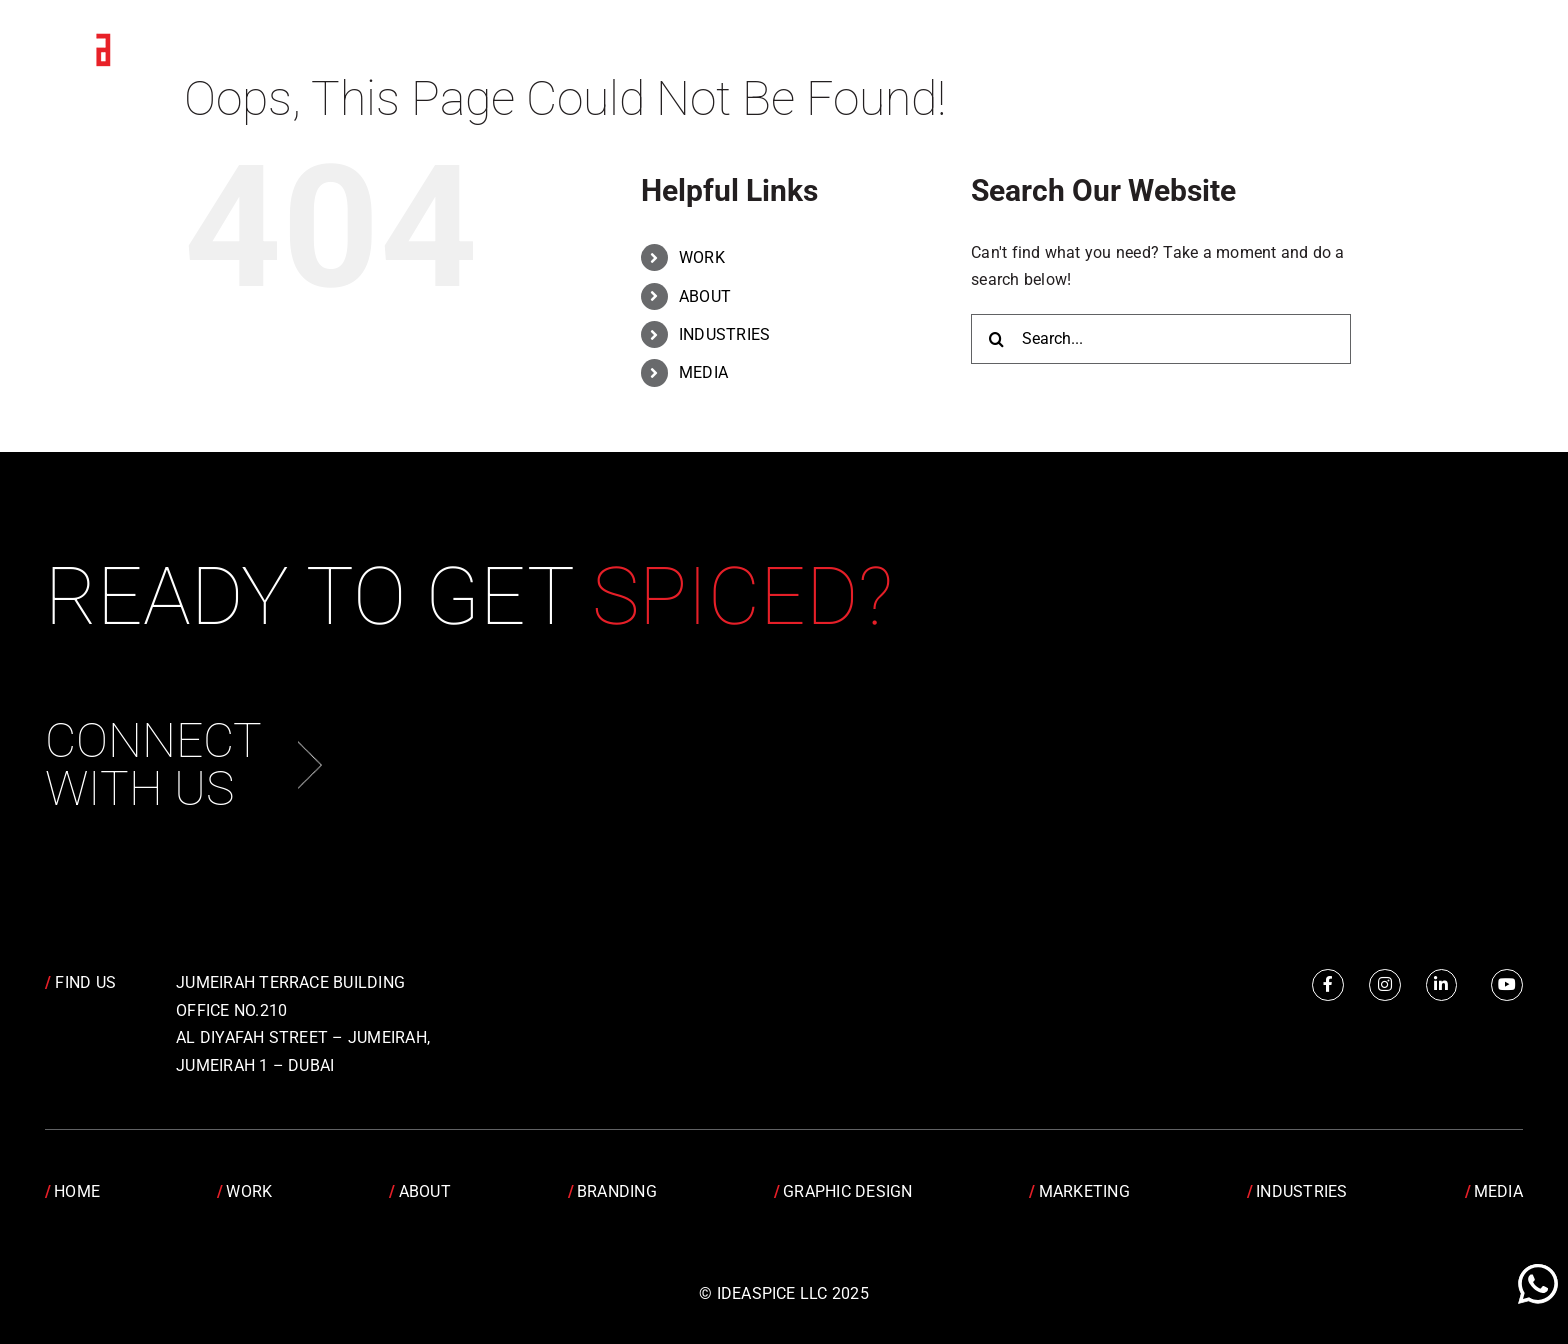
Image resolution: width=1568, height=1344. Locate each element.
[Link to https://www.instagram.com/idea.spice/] (1385, 985)
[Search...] (1161, 339)
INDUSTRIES (724, 334)
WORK (702, 257)
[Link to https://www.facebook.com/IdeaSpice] (1328, 985)
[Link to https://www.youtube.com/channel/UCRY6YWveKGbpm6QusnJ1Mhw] (1507, 985)
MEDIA (703, 372)
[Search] (996, 339)
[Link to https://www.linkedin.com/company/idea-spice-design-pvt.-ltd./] (1442, 985)
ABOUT (705, 296)
